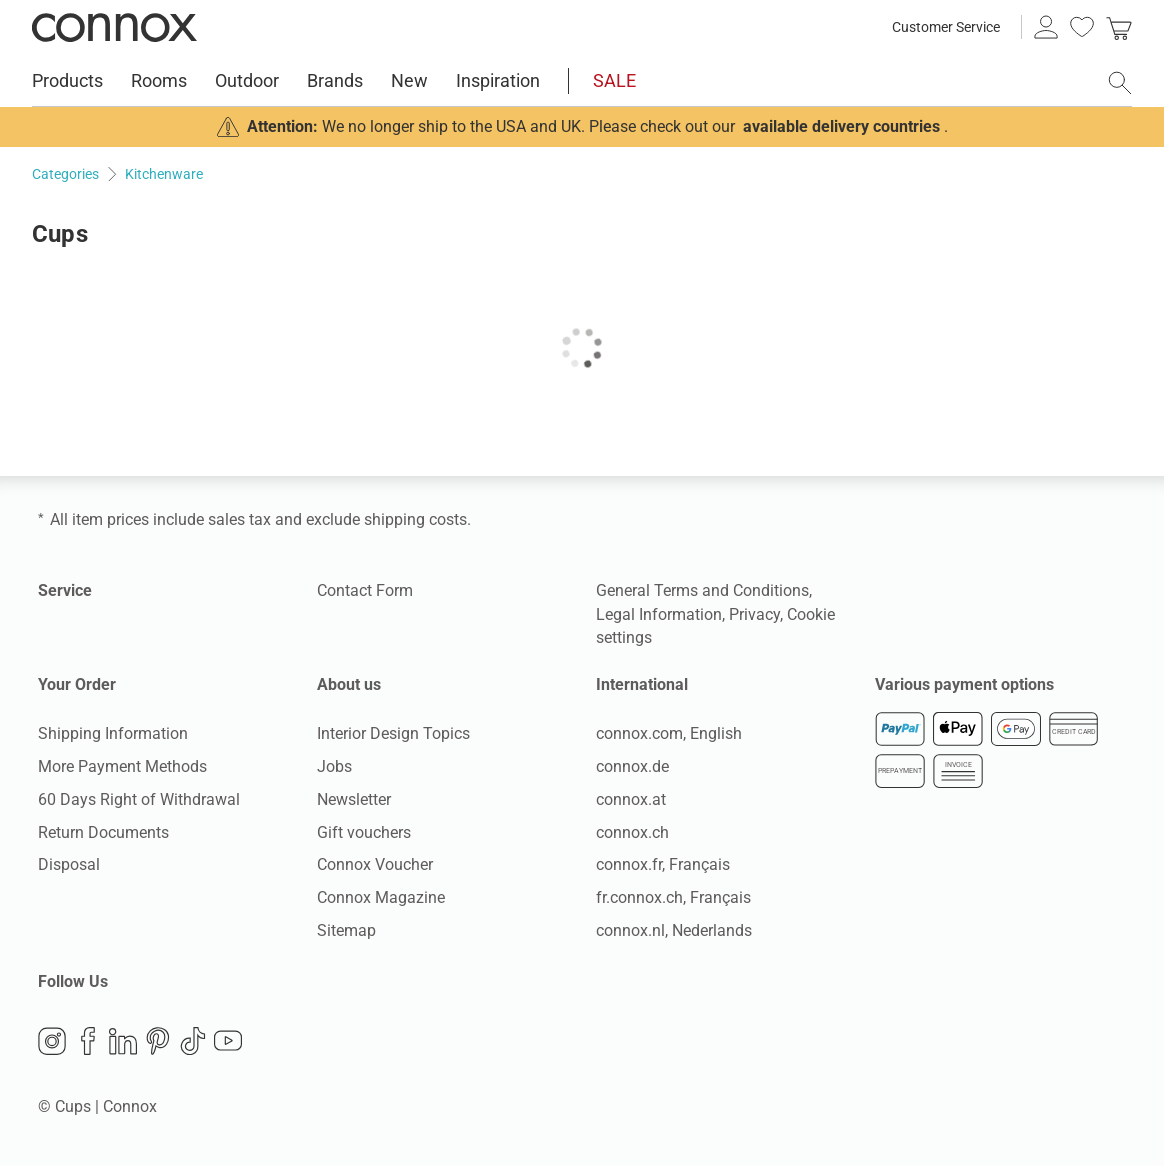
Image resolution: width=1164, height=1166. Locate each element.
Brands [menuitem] (335, 80)
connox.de (632, 766)
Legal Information (659, 614)
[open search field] (1120, 83)
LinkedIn (123, 1041)
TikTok (193, 1041)
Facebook (88, 1041)
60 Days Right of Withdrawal (139, 799)
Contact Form (365, 590)
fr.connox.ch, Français (673, 897)
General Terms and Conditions (702, 590)
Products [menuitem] (67, 80)
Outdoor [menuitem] (247, 80)
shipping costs (415, 519)
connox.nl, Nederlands (674, 930)
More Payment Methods (122, 766)
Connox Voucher (375, 864)
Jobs (334, 766)
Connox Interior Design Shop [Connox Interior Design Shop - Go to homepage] (114, 27)
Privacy (754, 614)
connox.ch (632, 832)
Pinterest (158, 1041)
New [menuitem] (409, 80)
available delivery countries (841, 126)
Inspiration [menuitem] (498, 80)
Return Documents (103, 832)
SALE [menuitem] (614, 80)
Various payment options (964, 684)
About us (349, 684)
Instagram (52, 1041)
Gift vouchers (364, 832)
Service (65, 590)
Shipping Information (113, 733)
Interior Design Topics (393, 733)
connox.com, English (669, 733)
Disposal (69, 864)
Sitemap (346, 930)
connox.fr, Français (663, 864)
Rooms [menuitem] (159, 80)
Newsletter (354, 799)
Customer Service (946, 27)
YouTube (228, 1041)
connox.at (631, 799)
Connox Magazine (381, 897)
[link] (1119, 27)
